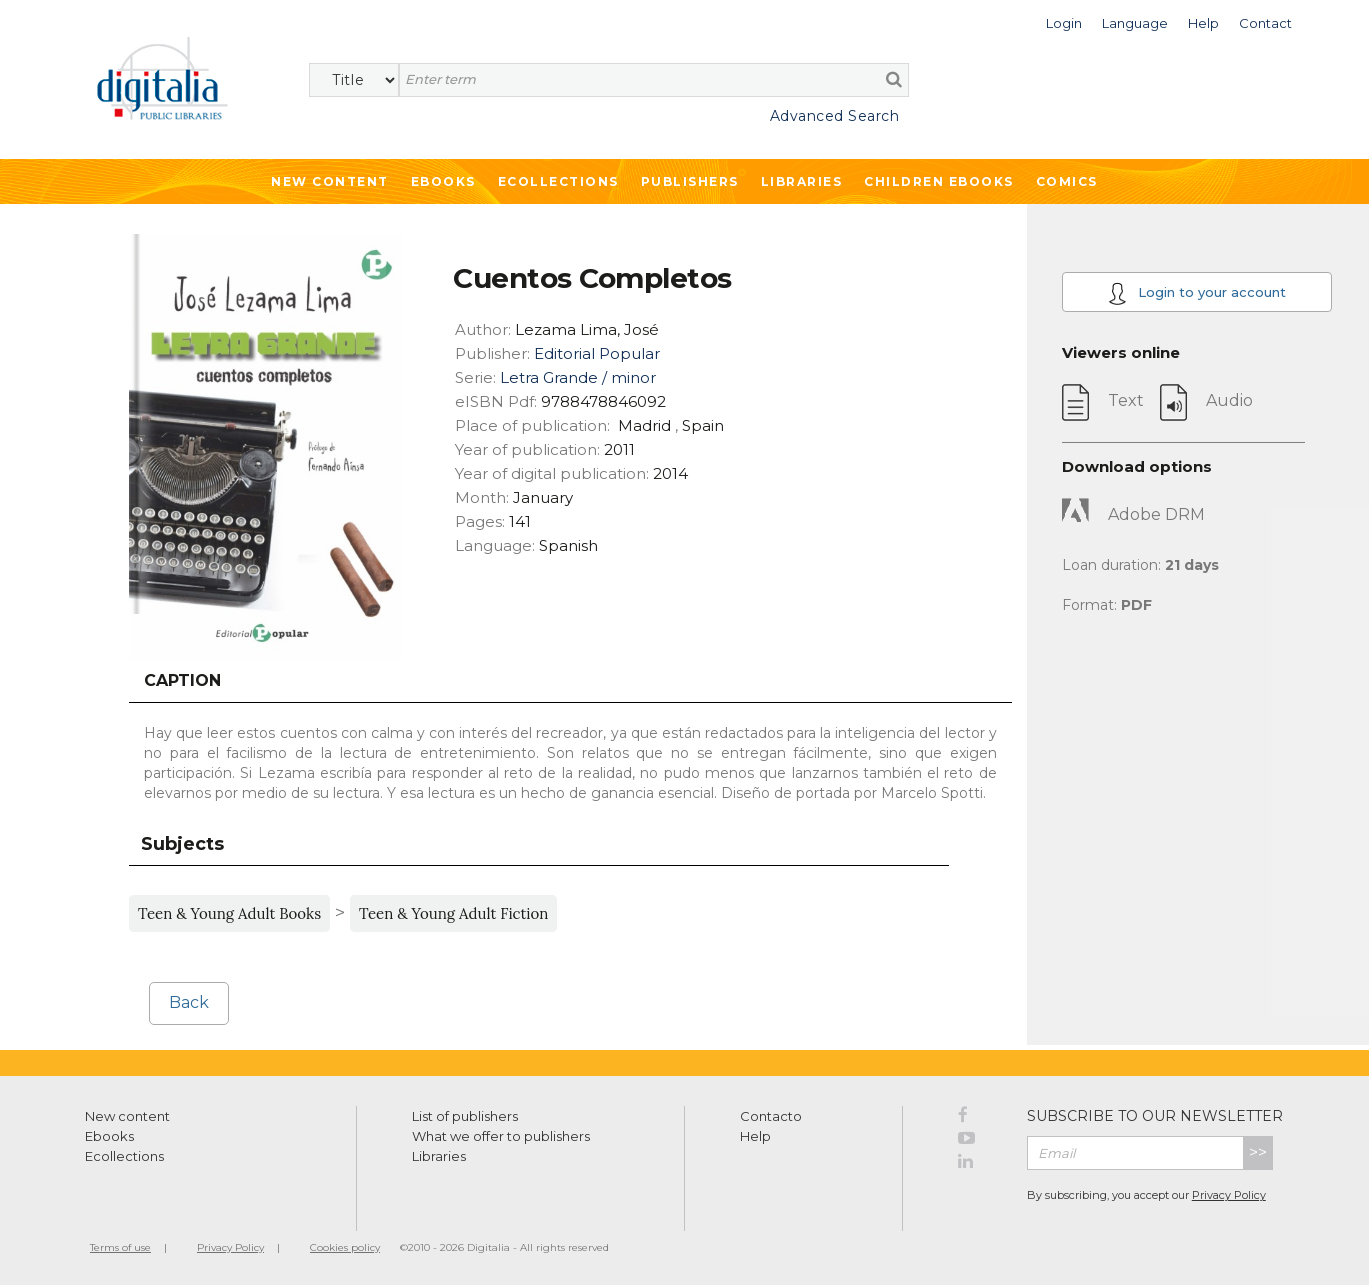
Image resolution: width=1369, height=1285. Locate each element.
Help (755, 1136)
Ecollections (558, 181)
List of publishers (465, 1116)
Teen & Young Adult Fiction (453, 913)
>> (1258, 1152)
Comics (1067, 181)
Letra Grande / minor (578, 377)
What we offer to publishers (501, 1136)
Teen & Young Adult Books (229, 913)
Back (189, 1002)
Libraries (802, 181)
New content (127, 1116)
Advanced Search (835, 116)
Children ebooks (939, 181)
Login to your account (1197, 293)
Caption (182, 680)
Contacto (771, 1116)
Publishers (690, 181)
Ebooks (443, 181)
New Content (330, 181)
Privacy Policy (1229, 1195)
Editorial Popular (597, 353)
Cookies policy (345, 1247)
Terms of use (120, 1247)
